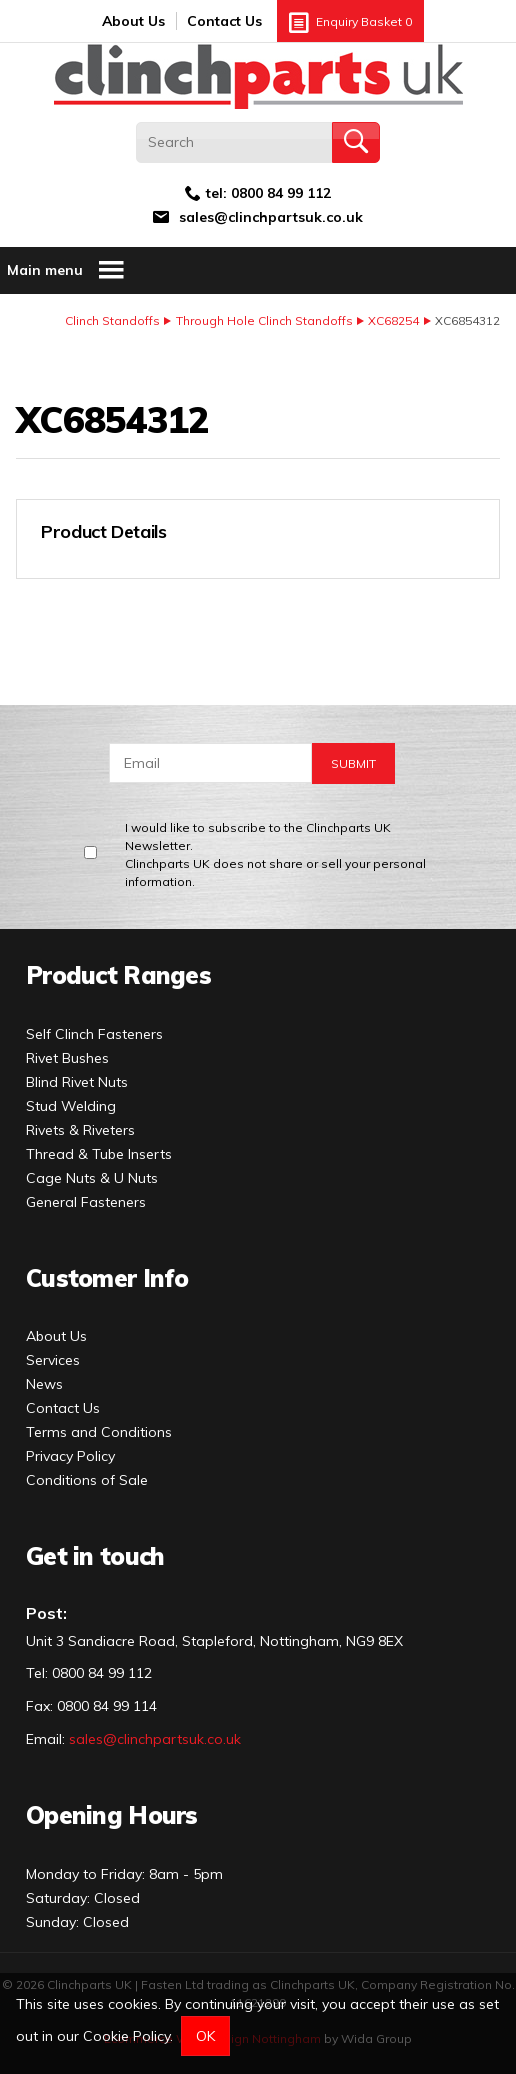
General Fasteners (86, 1202)
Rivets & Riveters (80, 1130)
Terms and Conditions (99, 1432)
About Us (133, 21)
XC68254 (393, 320)
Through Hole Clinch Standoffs (264, 320)
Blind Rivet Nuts (77, 1082)
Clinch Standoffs (112, 320)
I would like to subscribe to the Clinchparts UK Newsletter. (287, 855)
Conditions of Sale (87, 1480)
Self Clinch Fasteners (94, 1034)
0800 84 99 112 (281, 193)
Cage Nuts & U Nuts (92, 1178)
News (44, 1384)
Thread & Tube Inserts (99, 1154)
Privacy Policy (70, 1456)
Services (53, 1360)
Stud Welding (71, 1106)
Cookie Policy (126, 2036)
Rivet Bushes (67, 1058)
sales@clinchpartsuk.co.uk (271, 217)
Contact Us (224, 21)
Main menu (66, 270)
